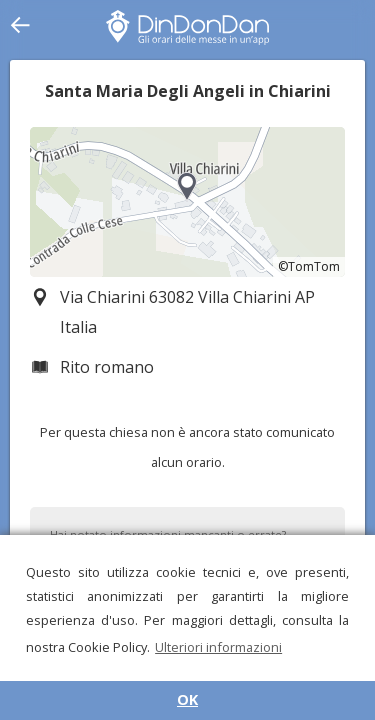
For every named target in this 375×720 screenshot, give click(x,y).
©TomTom (309, 266)
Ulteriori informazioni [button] (218, 647)
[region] (187, 202)
